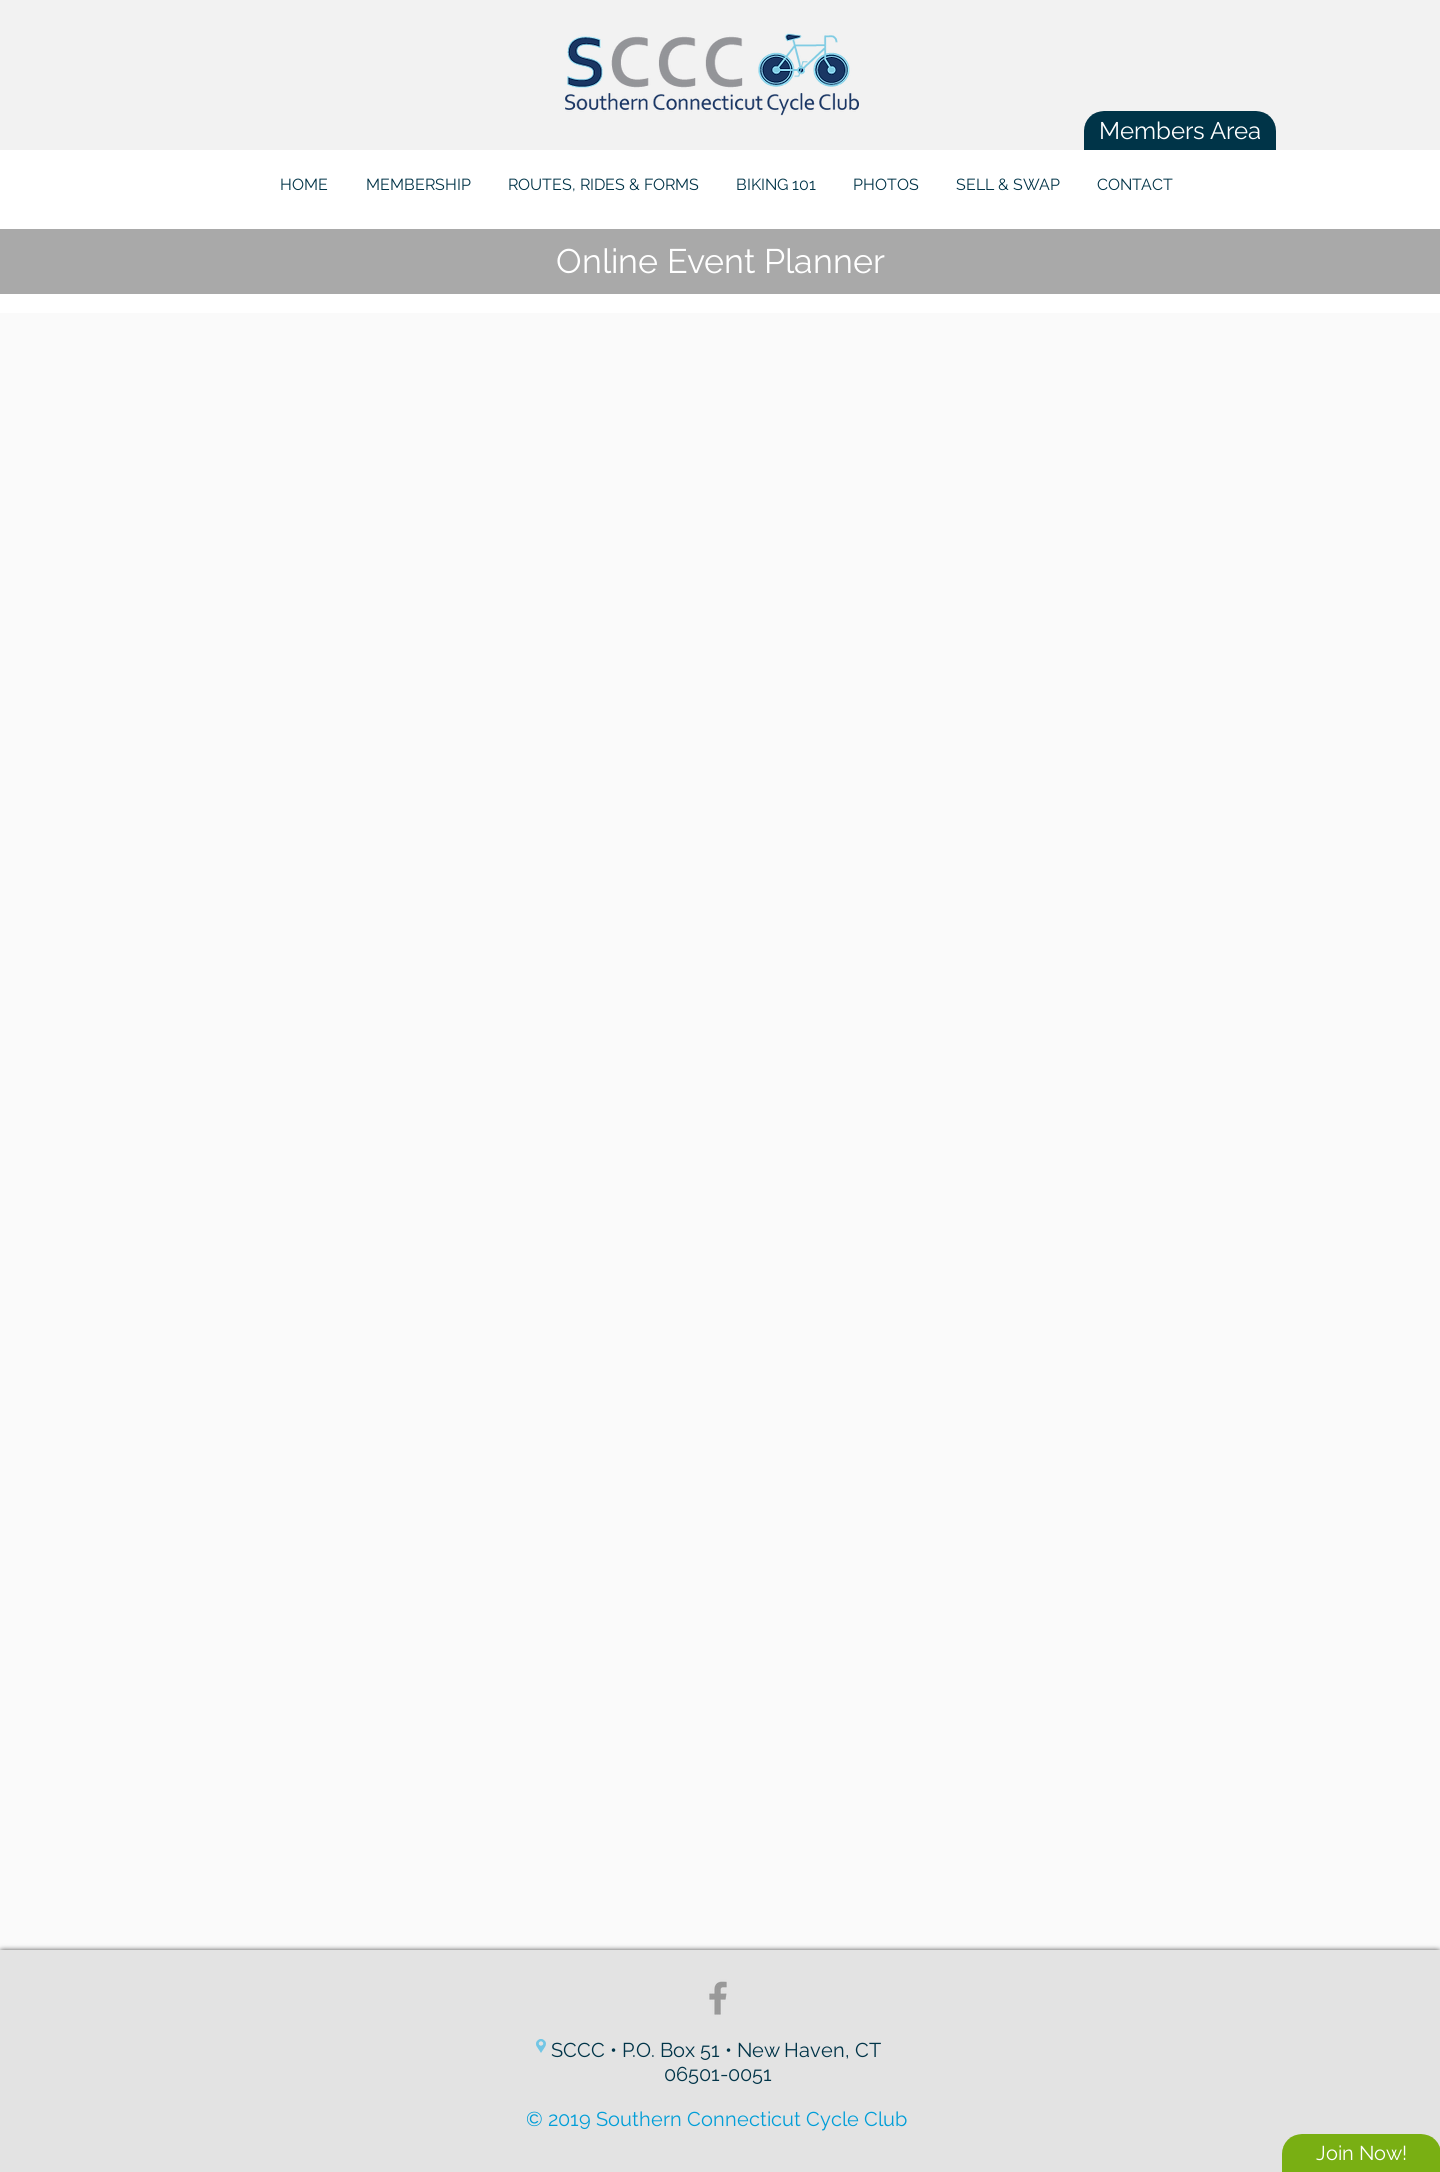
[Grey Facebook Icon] (718, 1998)
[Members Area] (1180, 130)
